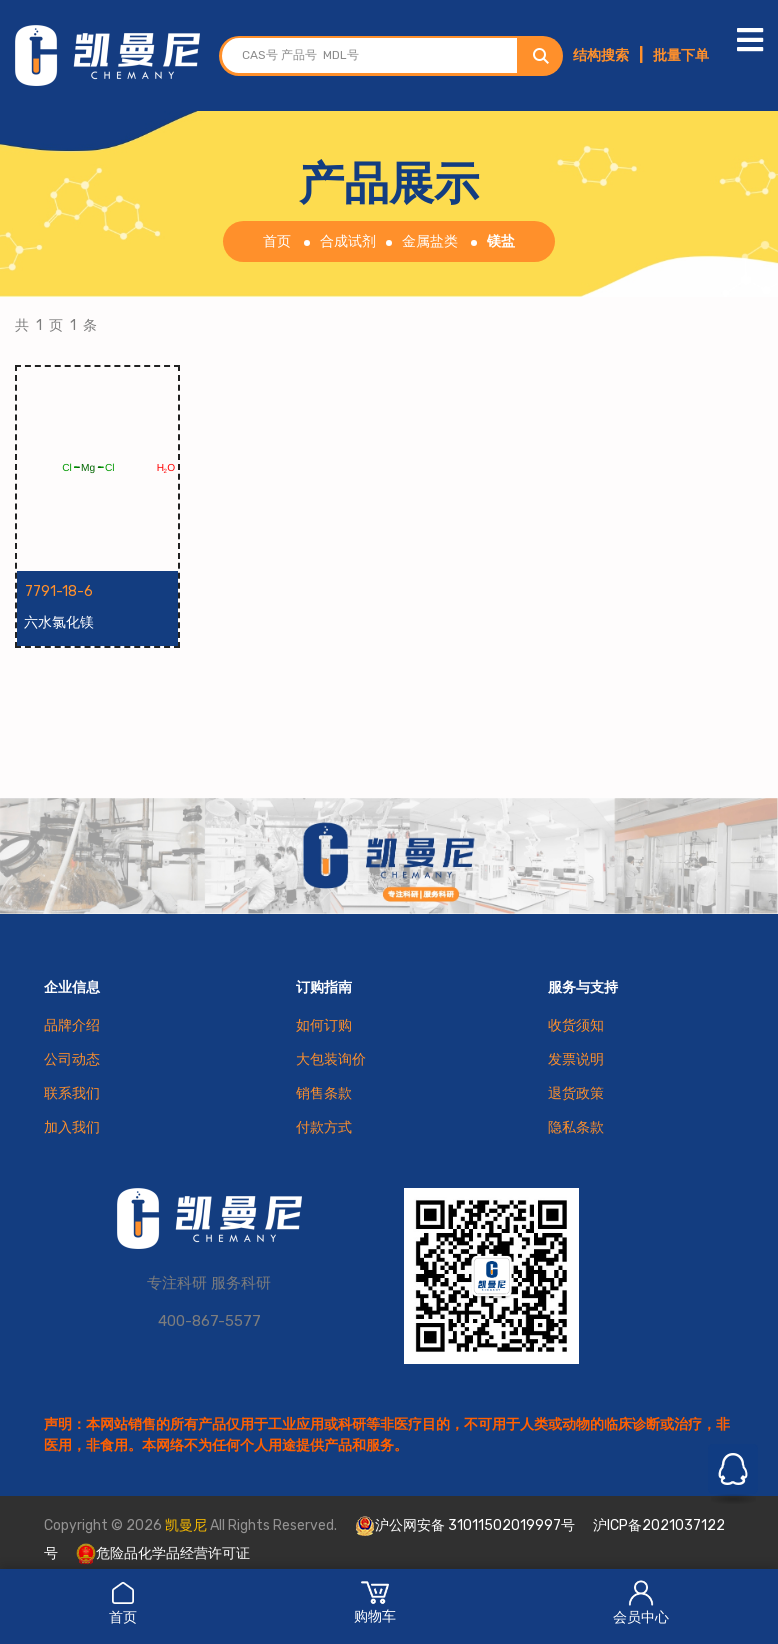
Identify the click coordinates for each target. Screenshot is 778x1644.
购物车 (375, 1602)
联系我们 (72, 1093)
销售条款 (324, 1093)
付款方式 (324, 1127)
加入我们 (72, 1127)
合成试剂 (348, 241)
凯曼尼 (186, 1525)
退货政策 (576, 1093)
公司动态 (72, 1059)
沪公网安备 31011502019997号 (465, 1526)
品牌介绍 (72, 1025)
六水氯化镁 (60, 622)
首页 (123, 1602)
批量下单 (681, 55)
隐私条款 (576, 1127)
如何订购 (324, 1025)
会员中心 (641, 1602)
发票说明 (576, 1059)
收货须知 (576, 1025)
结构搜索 (601, 55)
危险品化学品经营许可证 (163, 1553)
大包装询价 (331, 1059)
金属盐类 (430, 241)
